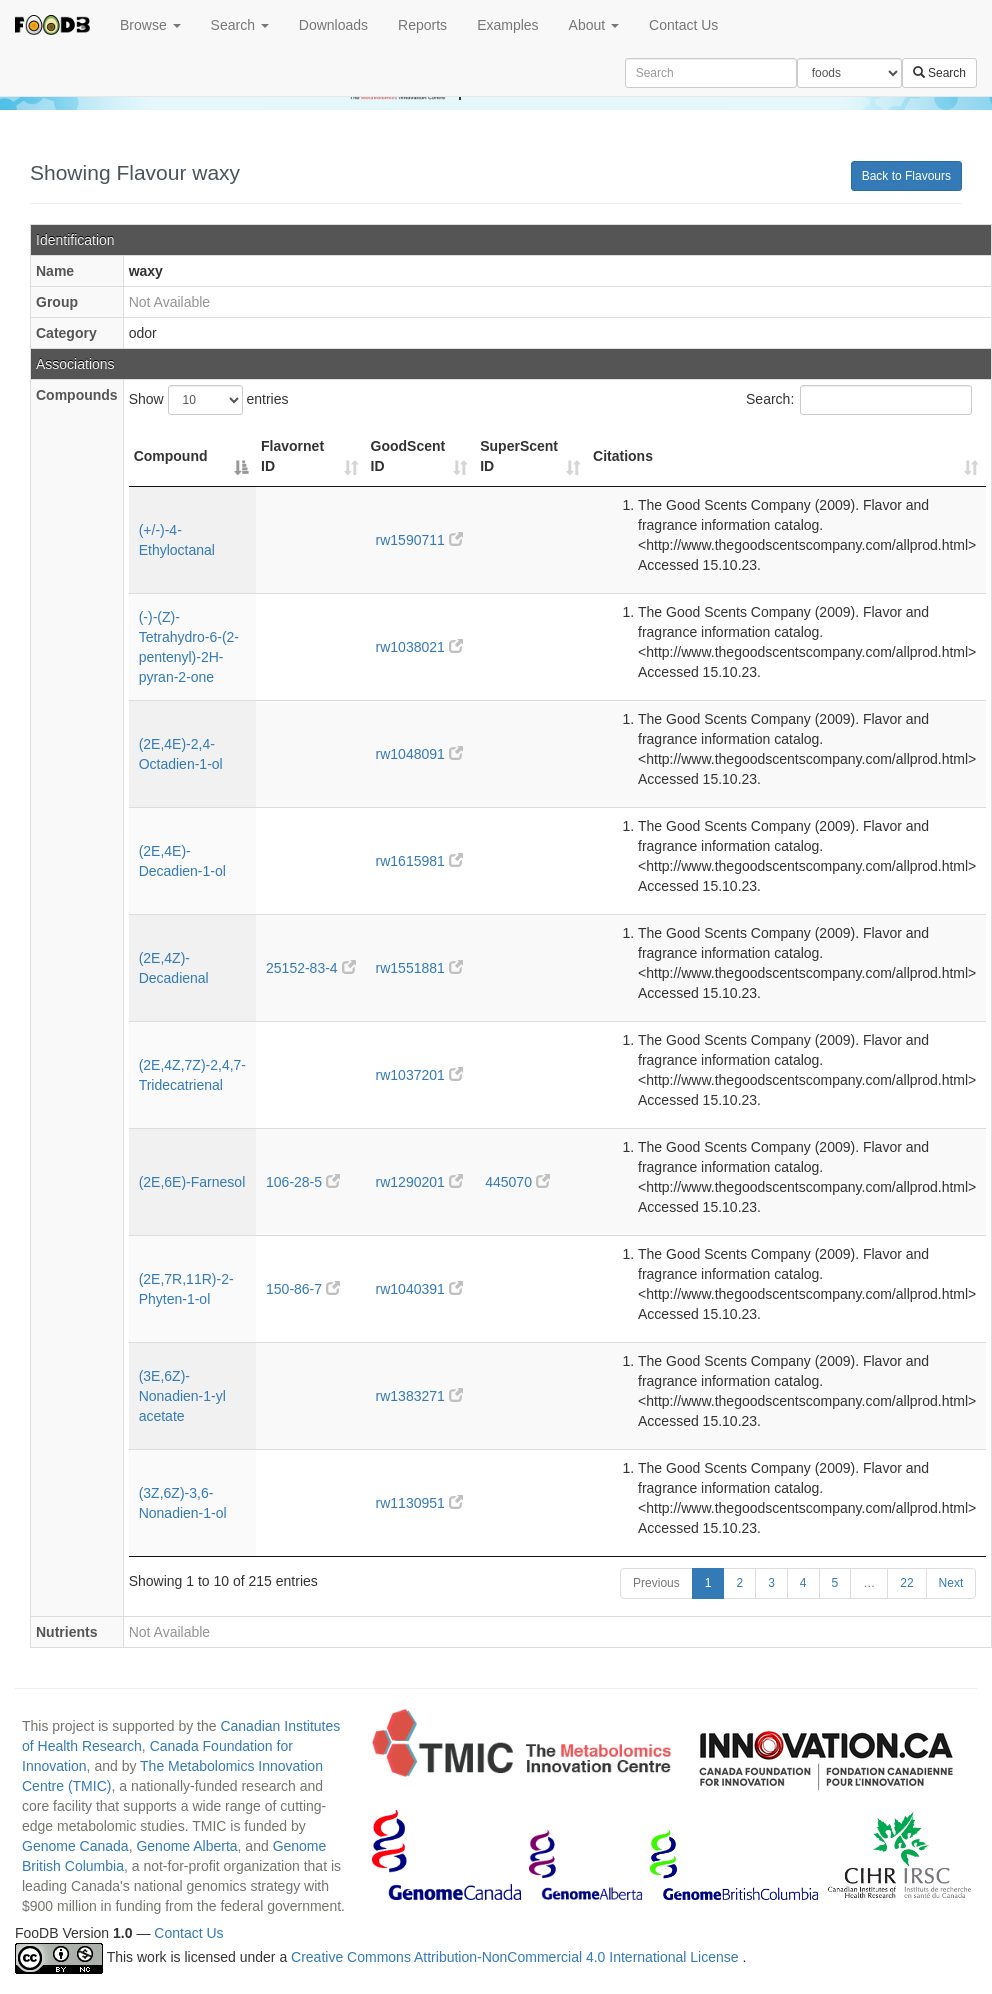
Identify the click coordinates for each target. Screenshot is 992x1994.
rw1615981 (419, 861)
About (594, 25)
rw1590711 (419, 540)
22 (906, 1583)
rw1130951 (419, 1503)
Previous (656, 1583)
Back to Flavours (906, 176)
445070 (517, 1182)
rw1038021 (419, 647)
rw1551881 (419, 968)
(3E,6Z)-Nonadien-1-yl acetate (182, 1396)
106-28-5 (303, 1182)
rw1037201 (419, 1075)
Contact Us (683, 25)
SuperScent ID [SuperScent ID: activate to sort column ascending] (519, 456)
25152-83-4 (311, 968)
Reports (422, 25)
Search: (859, 400)
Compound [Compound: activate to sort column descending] (171, 456)
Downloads (333, 25)
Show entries (209, 400)
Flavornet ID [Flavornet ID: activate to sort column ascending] (292, 456)
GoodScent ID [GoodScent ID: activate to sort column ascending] (408, 456)
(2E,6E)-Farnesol (192, 1182)
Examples (507, 25)
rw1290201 (419, 1182)
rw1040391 (419, 1289)
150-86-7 (303, 1289)
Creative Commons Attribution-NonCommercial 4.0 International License (516, 1958)
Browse (150, 25)
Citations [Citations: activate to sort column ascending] (623, 456)
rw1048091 (419, 754)
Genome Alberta (186, 1846)
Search (240, 25)
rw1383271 (419, 1396)
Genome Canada (75, 1846)
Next (951, 1583)
